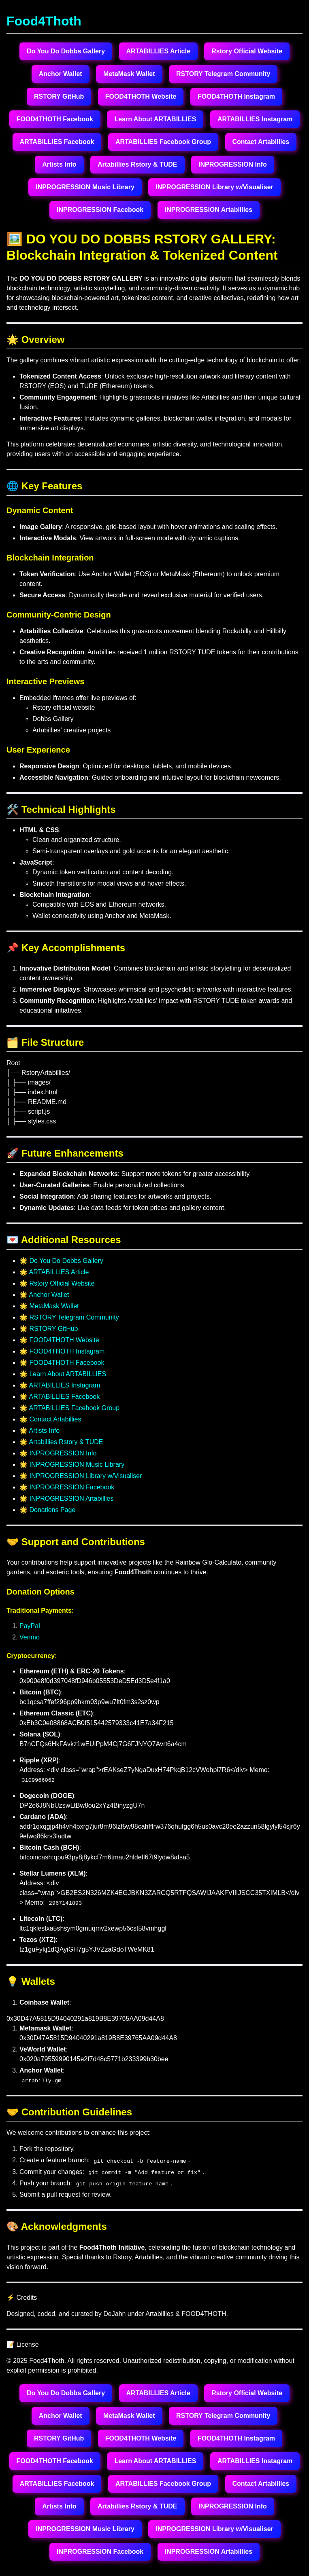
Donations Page (52, 1509)
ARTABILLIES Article (158, 51)
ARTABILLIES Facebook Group (163, 141)
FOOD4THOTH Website (141, 96)
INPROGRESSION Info (232, 164)
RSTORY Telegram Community (223, 73)
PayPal (29, 1625)
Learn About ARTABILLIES (155, 119)
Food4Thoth (43, 21)
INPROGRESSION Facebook (100, 209)
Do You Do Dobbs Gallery (66, 51)
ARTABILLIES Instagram (255, 119)
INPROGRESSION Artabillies (208, 209)
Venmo (29, 1637)
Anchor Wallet (60, 73)
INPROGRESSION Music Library (85, 187)
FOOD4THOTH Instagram (236, 96)
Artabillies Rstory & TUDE (137, 164)
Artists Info (59, 164)
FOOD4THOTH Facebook (55, 119)
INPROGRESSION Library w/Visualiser (214, 187)
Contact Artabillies (261, 141)
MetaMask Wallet (129, 73)
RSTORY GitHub (59, 96)
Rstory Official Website (246, 51)
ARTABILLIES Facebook (57, 141)
